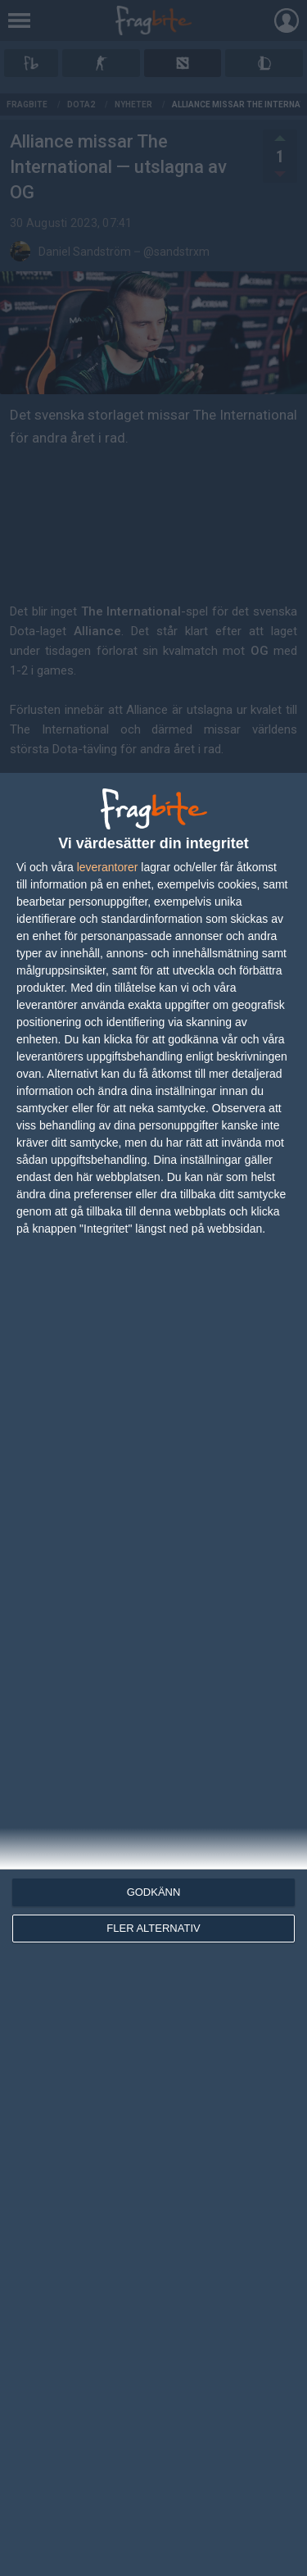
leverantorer (107, 867)
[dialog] (153, 1674)
